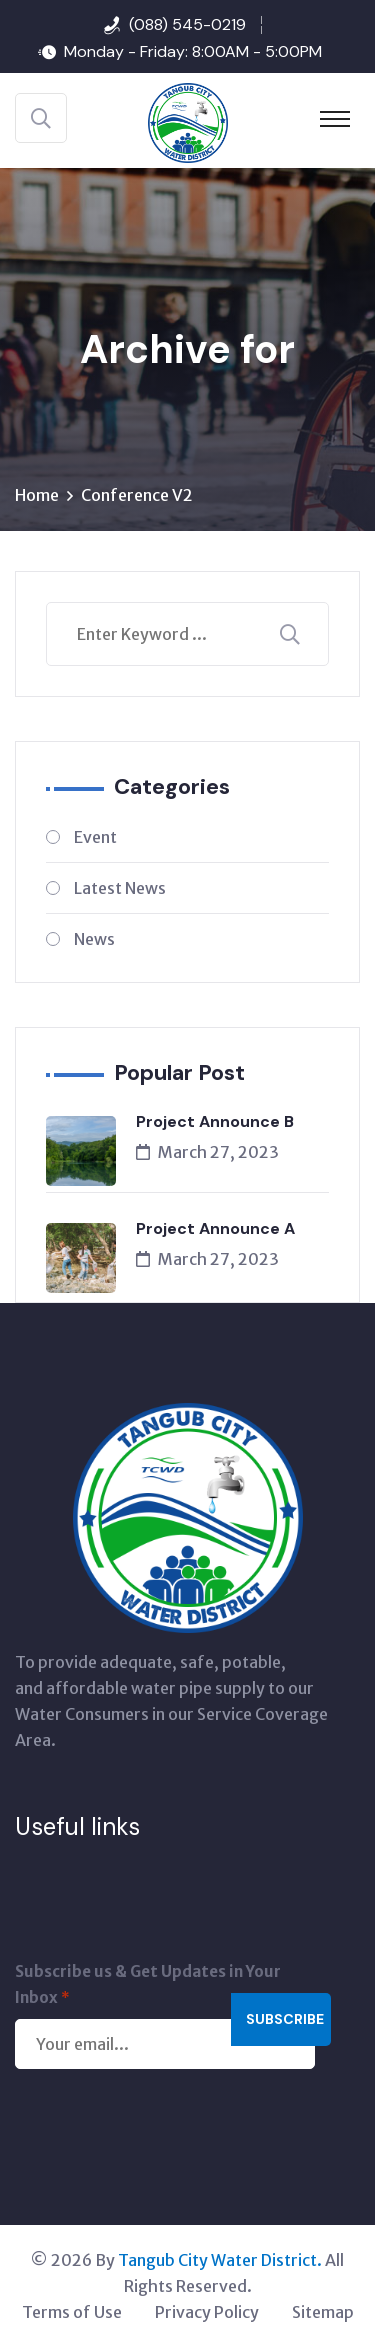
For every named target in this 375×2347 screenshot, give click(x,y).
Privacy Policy (207, 2312)
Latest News (120, 888)
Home (37, 495)
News (94, 939)
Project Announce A (215, 1228)
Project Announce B (215, 1121)
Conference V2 (137, 495)
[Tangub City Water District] (188, 121)
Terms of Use (72, 2312)
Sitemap (323, 2312)
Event (95, 837)
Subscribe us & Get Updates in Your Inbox (148, 1986)
